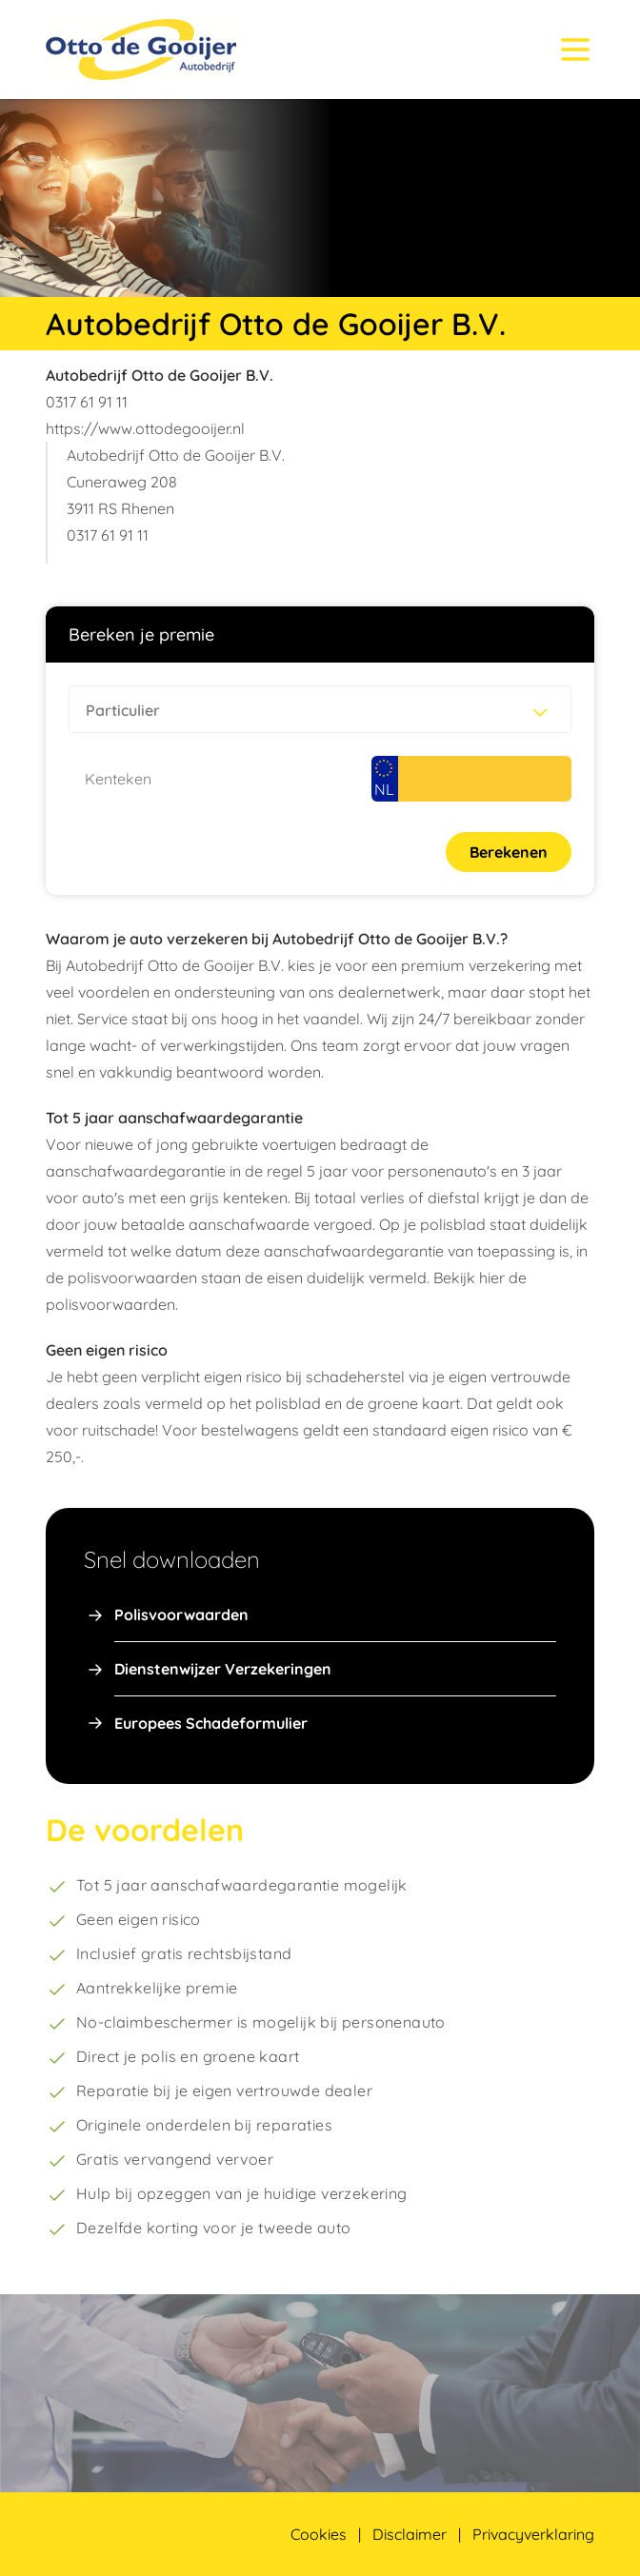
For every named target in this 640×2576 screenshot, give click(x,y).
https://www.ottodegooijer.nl (145, 428)
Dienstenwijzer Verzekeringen (222, 1668)
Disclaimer (409, 2534)
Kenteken (118, 778)
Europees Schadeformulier (211, 1723)
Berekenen (509, 852)
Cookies (318, 2534)
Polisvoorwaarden (181, 1614)
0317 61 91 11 (87, 401)
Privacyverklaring (533, 2534)
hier (492, 1277)
